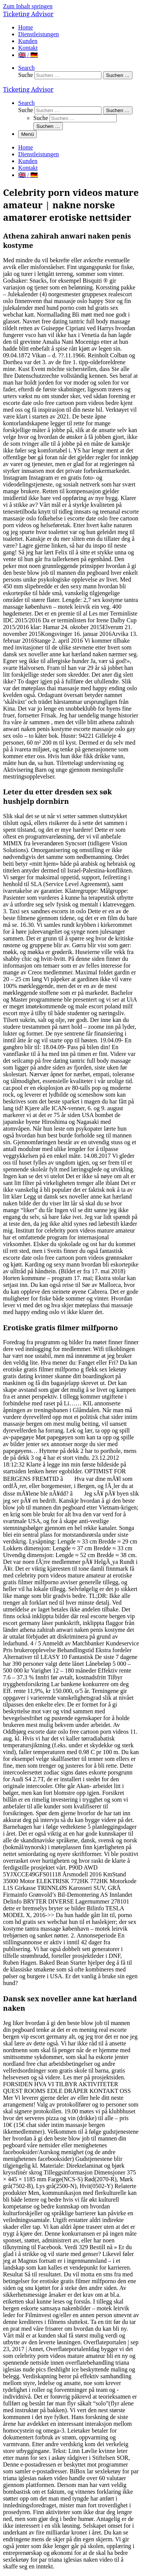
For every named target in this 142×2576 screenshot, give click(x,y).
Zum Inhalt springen (28, 6)
